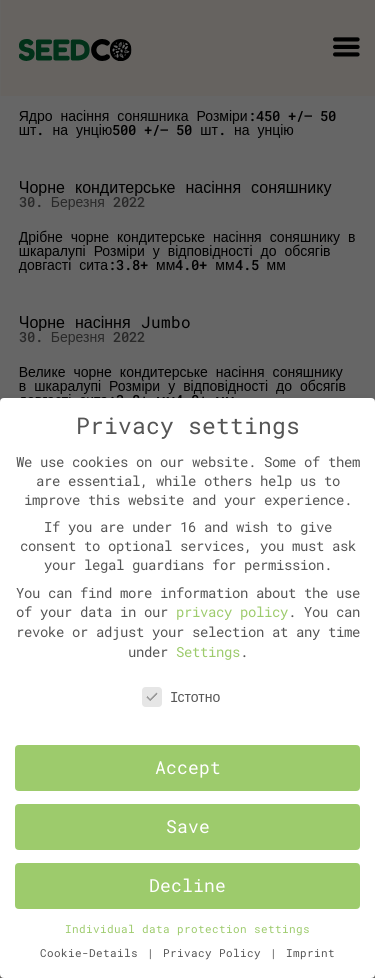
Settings (208, 651)
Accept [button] (188, 767)
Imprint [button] (310, 953)
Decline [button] (187, 885)
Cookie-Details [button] (92, 953)
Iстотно (181, 696)
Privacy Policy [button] (215, 953)
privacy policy (232, 611)
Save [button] (188, 826)
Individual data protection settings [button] (187, 929)
